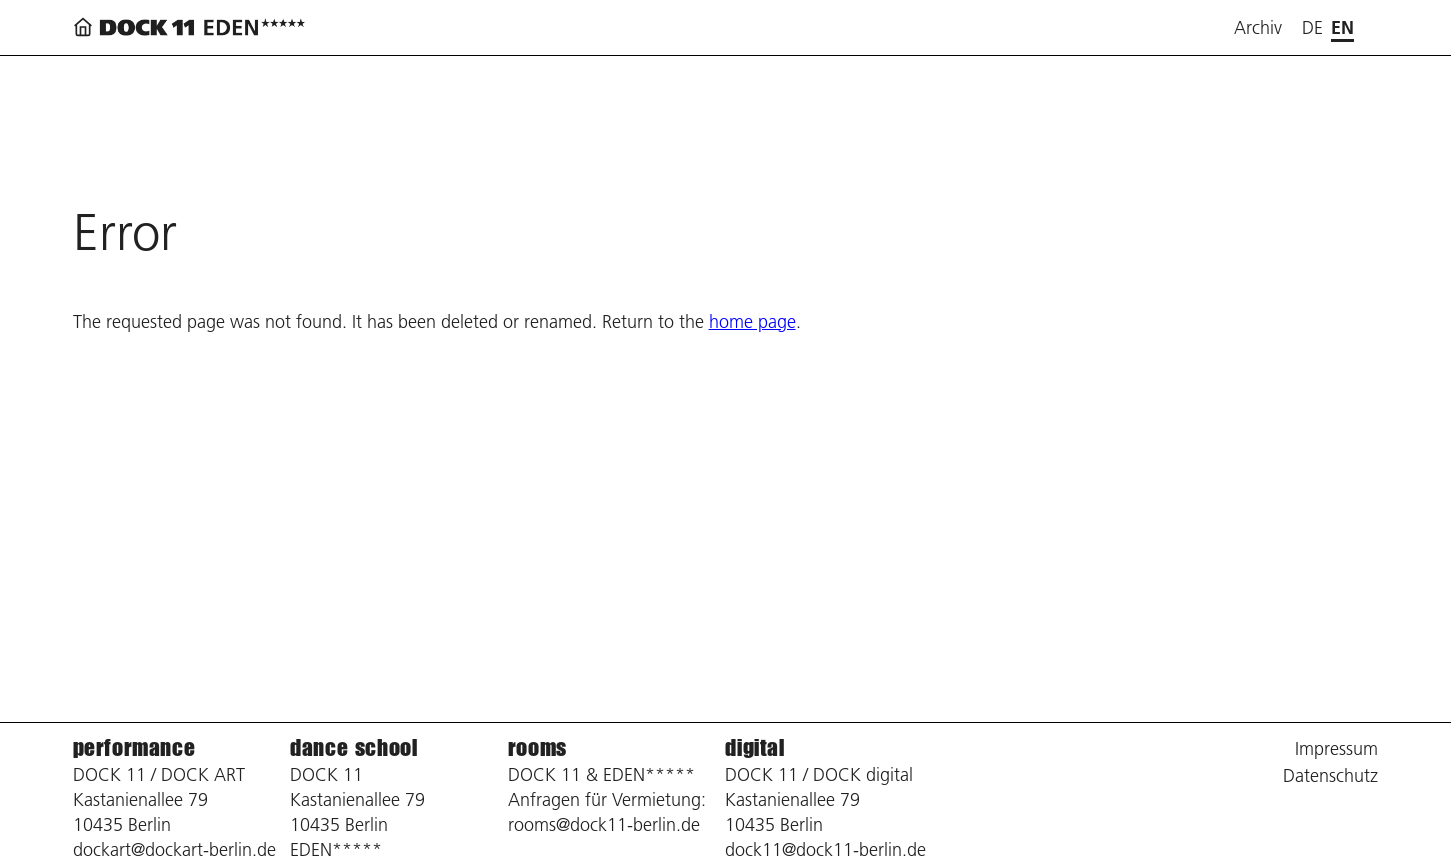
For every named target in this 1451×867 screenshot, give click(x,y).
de (1312, 27)
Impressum (1336, 748)
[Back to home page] (193, 27)
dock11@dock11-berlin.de (825, 849)
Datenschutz (1330, 775)
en (1342, 27)
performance (134, 747)
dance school (353, 747)
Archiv (1258, 27)
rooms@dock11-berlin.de (604, 824)
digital (754, 747)
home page (752, 321)
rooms (537, 747)
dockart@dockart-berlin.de (174, 849)
